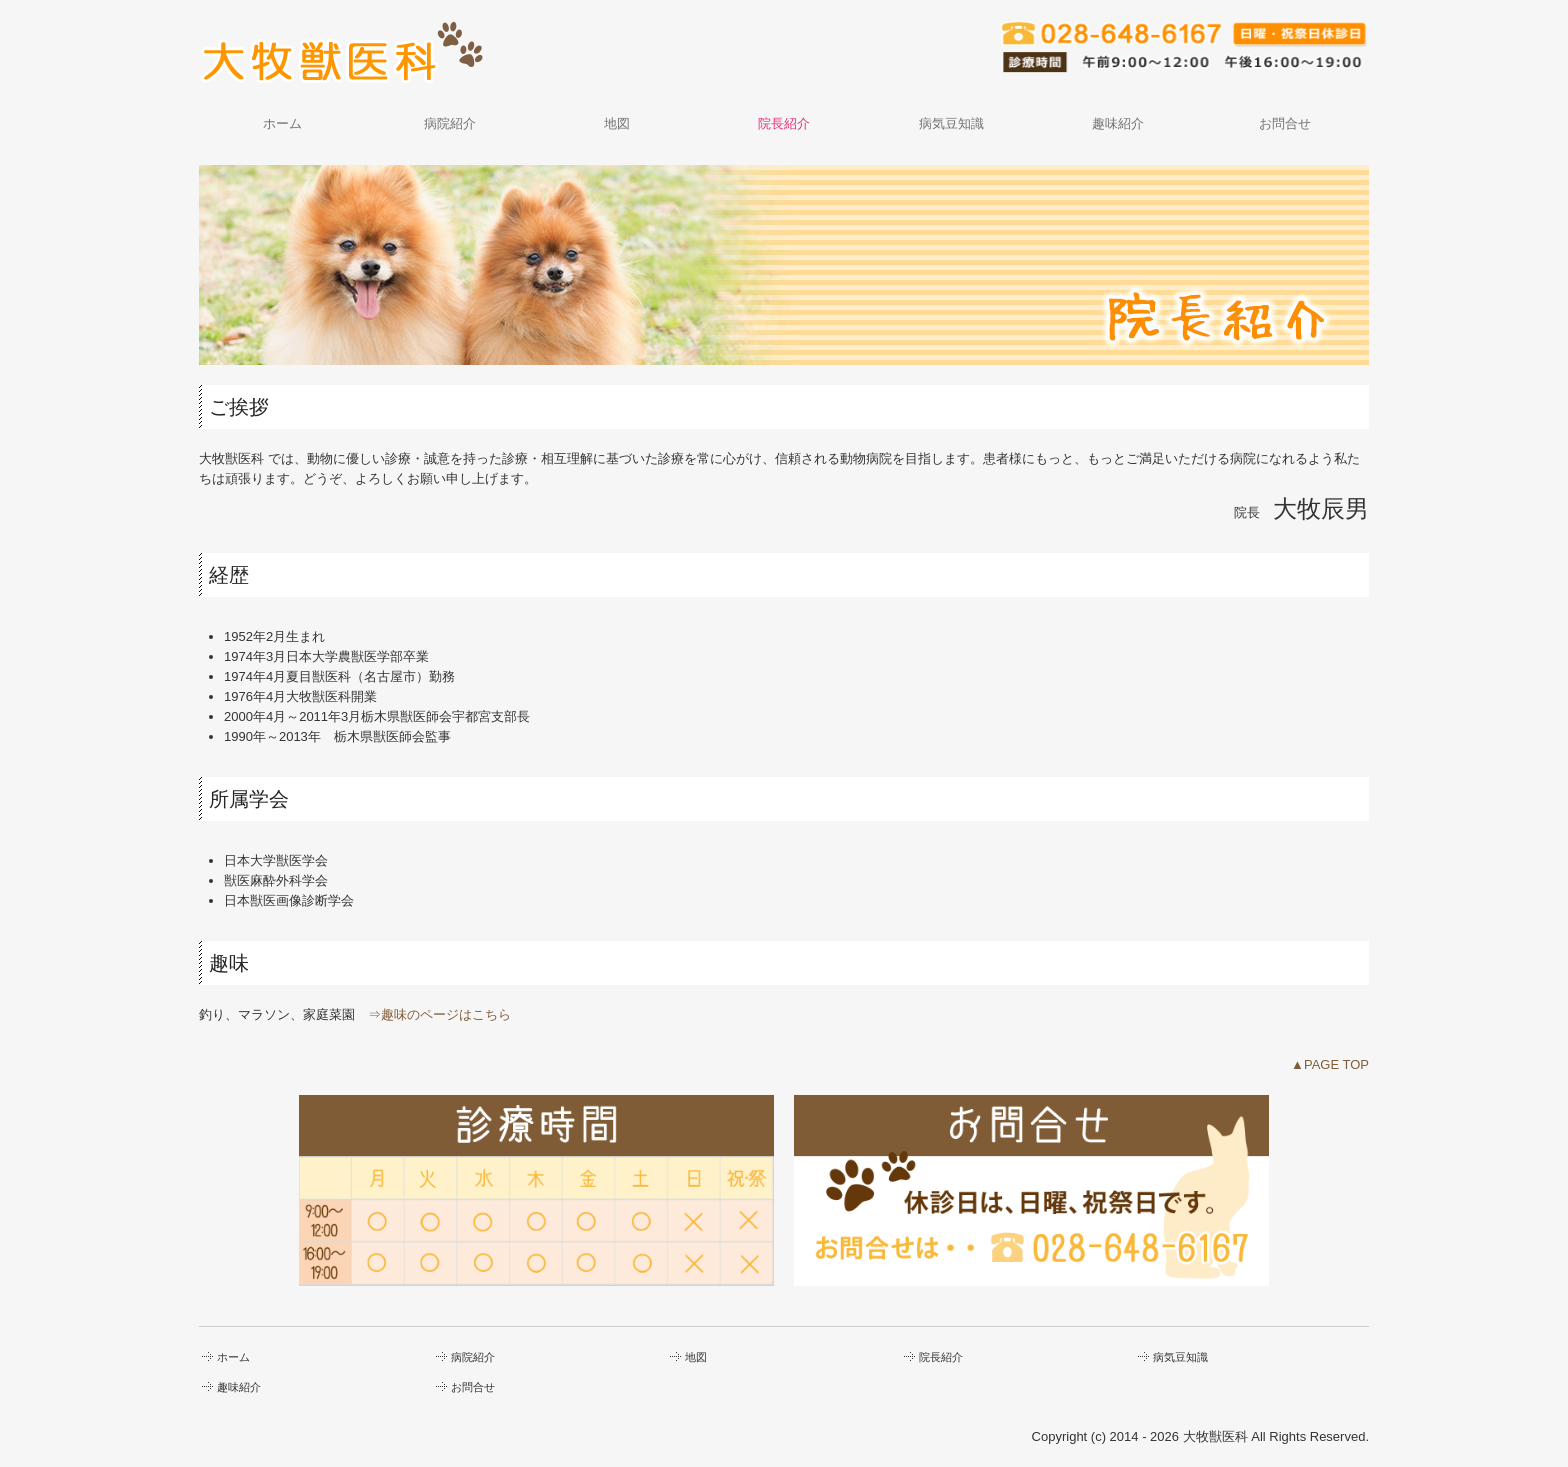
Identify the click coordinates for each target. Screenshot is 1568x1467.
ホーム (282, 123)
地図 (617, 123)
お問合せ (1285, 123)
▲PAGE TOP (1330, 1064)
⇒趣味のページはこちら (439, 1014)
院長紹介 (784, 123)
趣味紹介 (1118, 123)
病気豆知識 (951, 123)
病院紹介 (450, 123)
